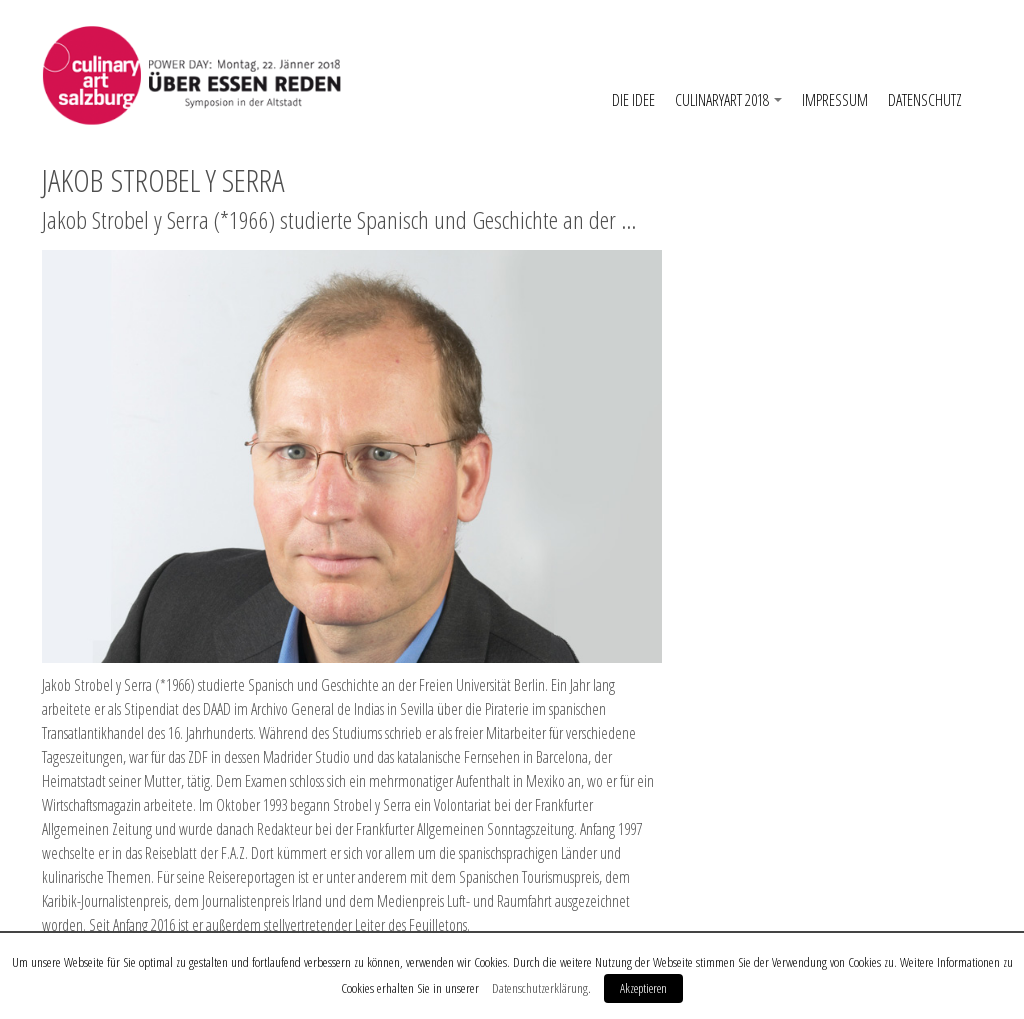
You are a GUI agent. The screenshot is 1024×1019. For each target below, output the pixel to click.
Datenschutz (925, 100)
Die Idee (633, 100)
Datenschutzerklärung (540, 988)
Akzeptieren (643, 988)
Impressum (835, 100)
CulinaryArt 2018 (728, 100)
